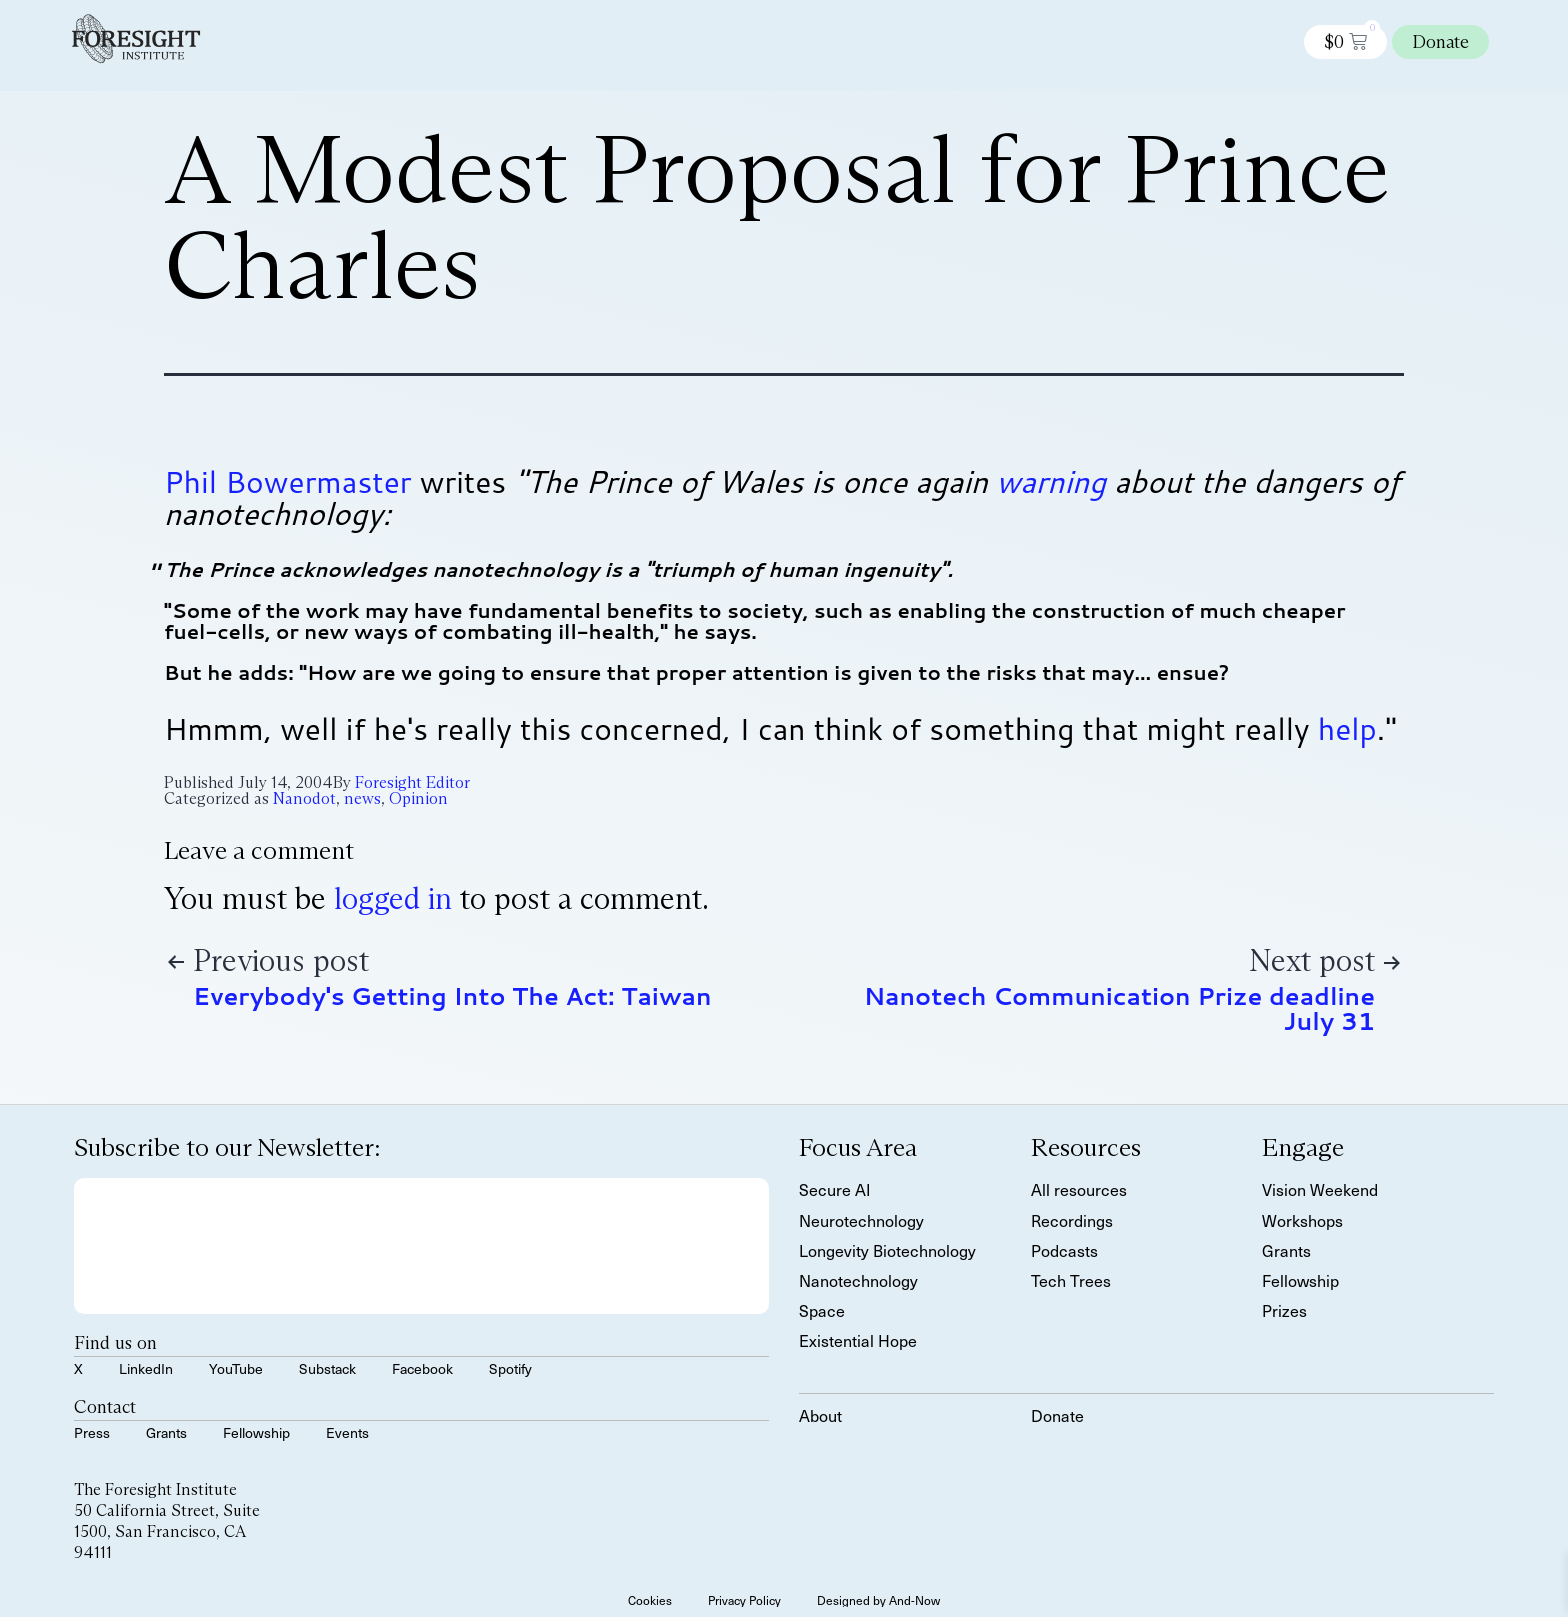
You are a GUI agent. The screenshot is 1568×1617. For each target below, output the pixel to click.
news (362, 798)
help (1347, 728)
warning (1051, 481)
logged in (393, 898)
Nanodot (304, 798)
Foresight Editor (412, 782)
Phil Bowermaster (288, 481)
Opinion (418, 798)
